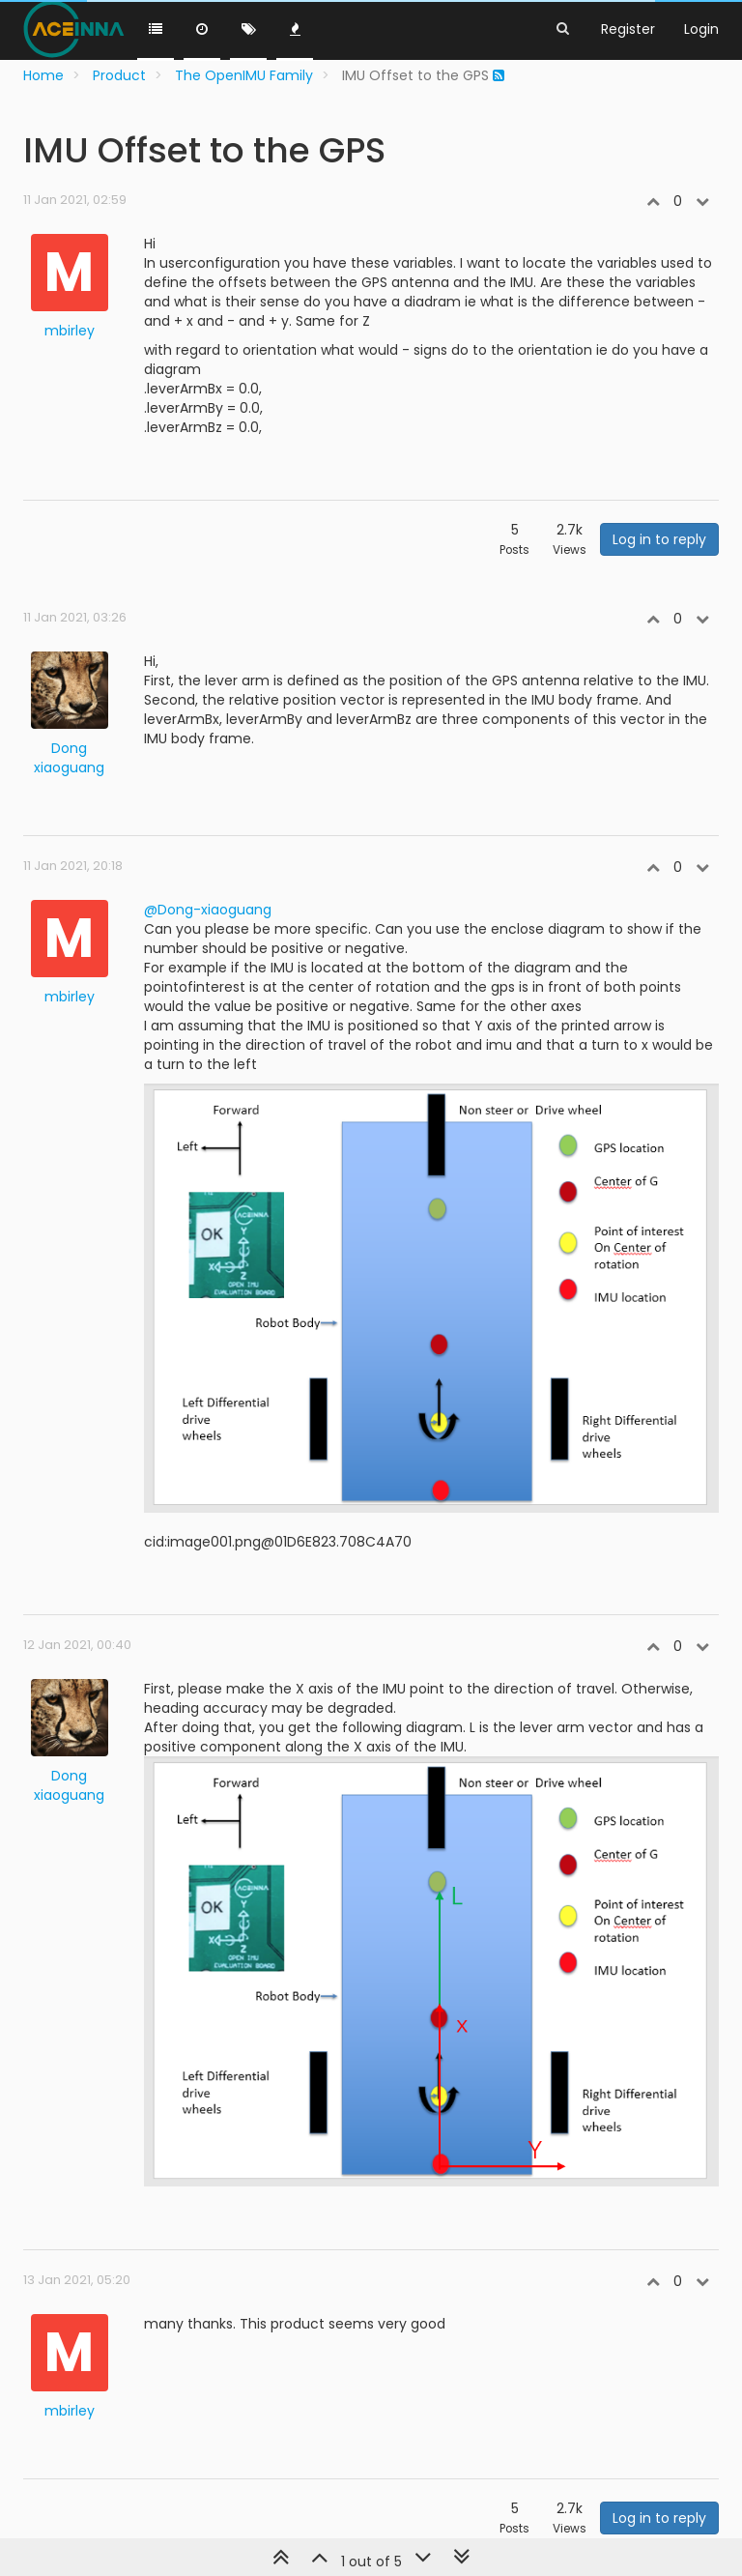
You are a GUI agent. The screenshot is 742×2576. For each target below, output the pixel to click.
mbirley (69, 330)
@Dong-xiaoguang (207, 909)
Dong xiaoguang (69, 757)
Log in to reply (659, 539)
